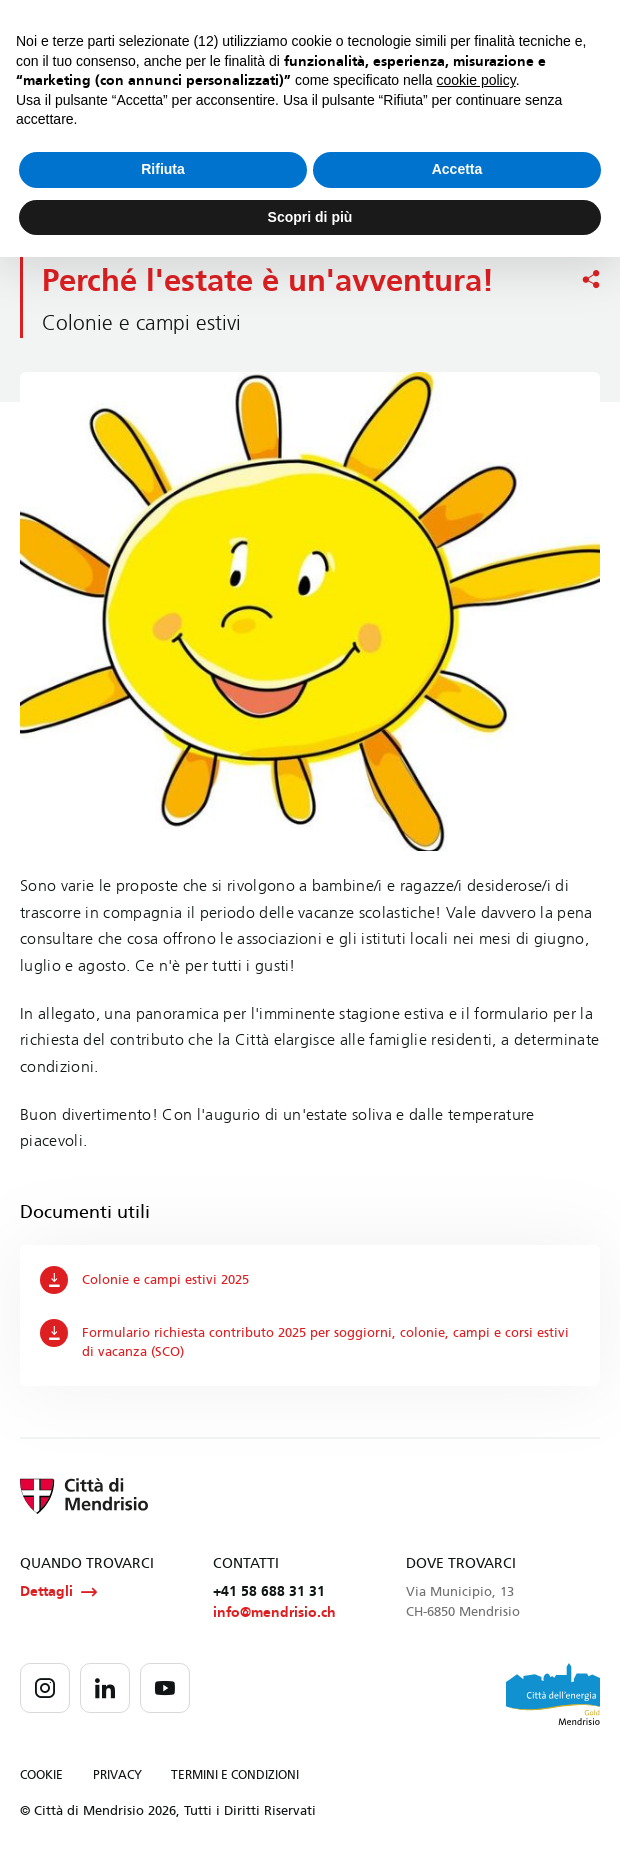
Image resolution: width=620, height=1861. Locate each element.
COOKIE (41, 1776)
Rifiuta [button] (163, 169)
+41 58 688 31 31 (269, 1591)
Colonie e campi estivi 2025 (144, 1280)
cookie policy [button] (476, 80)
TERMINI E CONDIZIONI (235, 1776)
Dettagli (58, 1592)
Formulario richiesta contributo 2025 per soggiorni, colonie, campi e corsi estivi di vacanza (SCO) (304, 1339)
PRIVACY (117, 1776)
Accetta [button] (457, 169)
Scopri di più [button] (310, 217)
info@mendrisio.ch (274, 1613)
